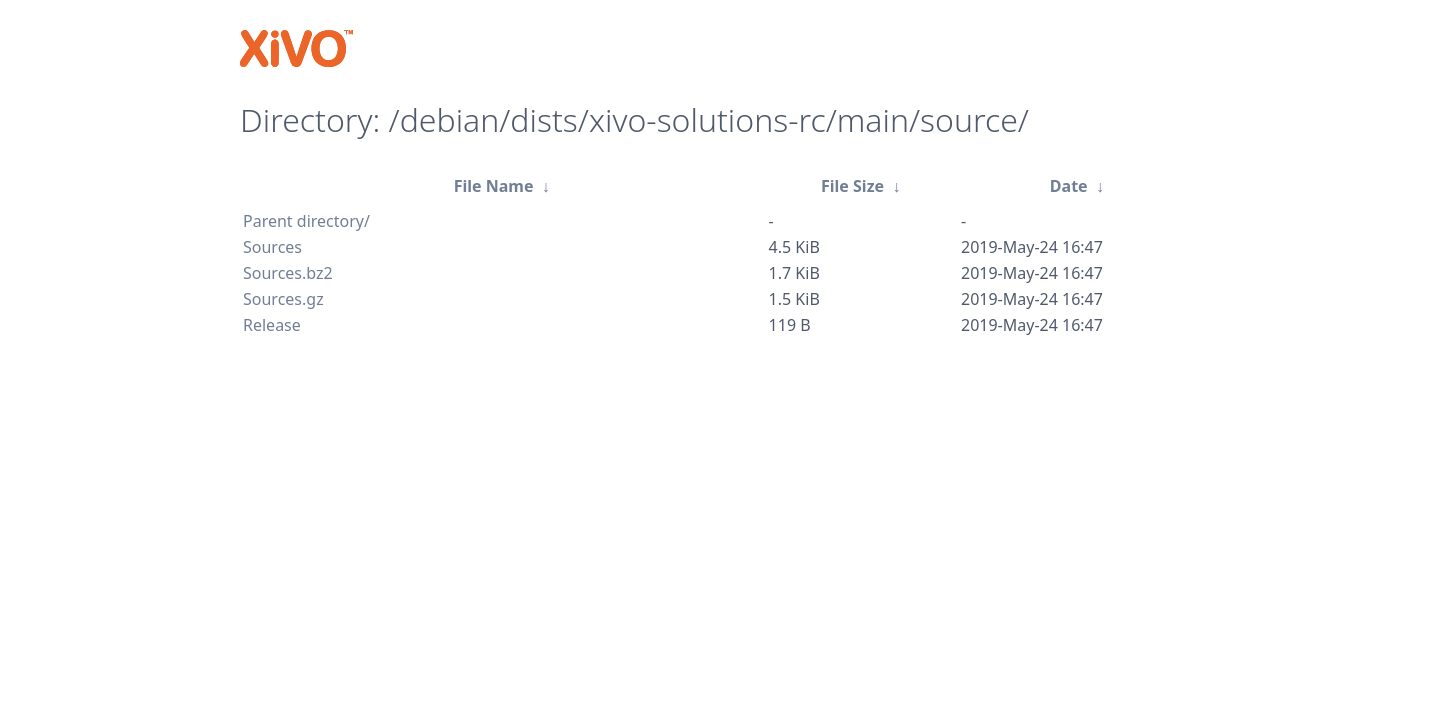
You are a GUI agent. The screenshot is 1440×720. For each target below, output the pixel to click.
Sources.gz (283, 299)
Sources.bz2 (288, 273)
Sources (272, 247)
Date (1069, 186)
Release (272, 325)
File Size (852, 186)
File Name (494, 186)
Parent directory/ (306, 221)
